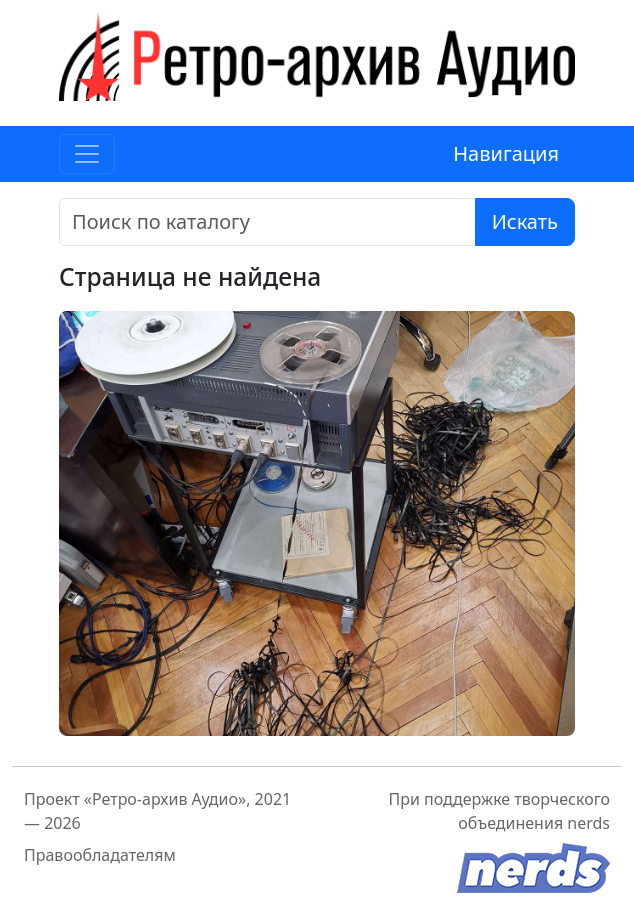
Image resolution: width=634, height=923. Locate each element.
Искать (525, 221)
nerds (588, 823)
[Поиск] (267, 222)
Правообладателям (100, 855)
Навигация (506, 153)
